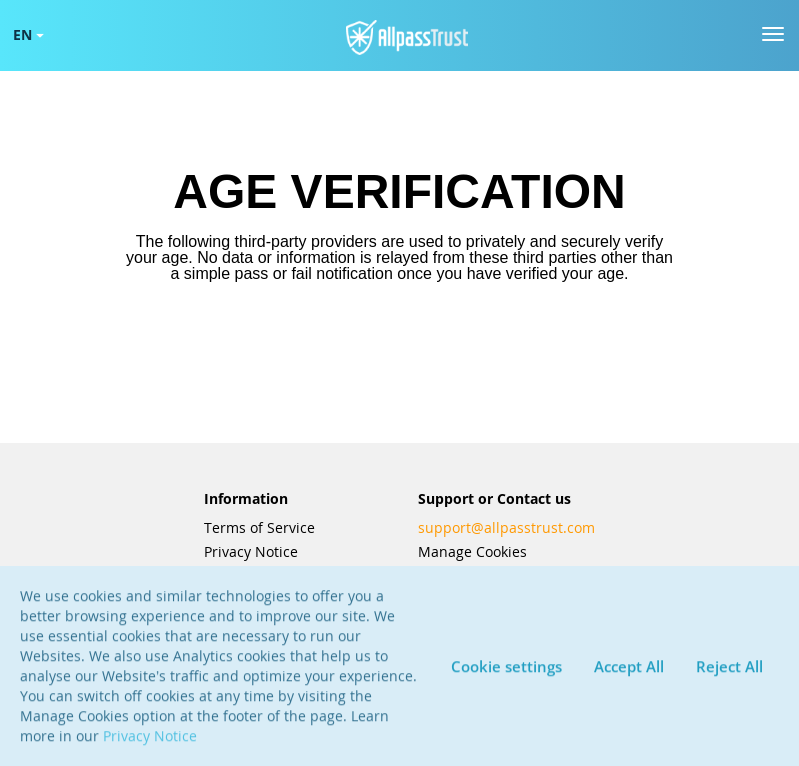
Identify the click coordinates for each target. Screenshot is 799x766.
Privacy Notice (251, 552)
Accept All (629, 673)
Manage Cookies (472, 552)
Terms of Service (259, 528)
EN (28, 34)
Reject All (729, 673)
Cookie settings (506, 673)
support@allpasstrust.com (506, 528)
